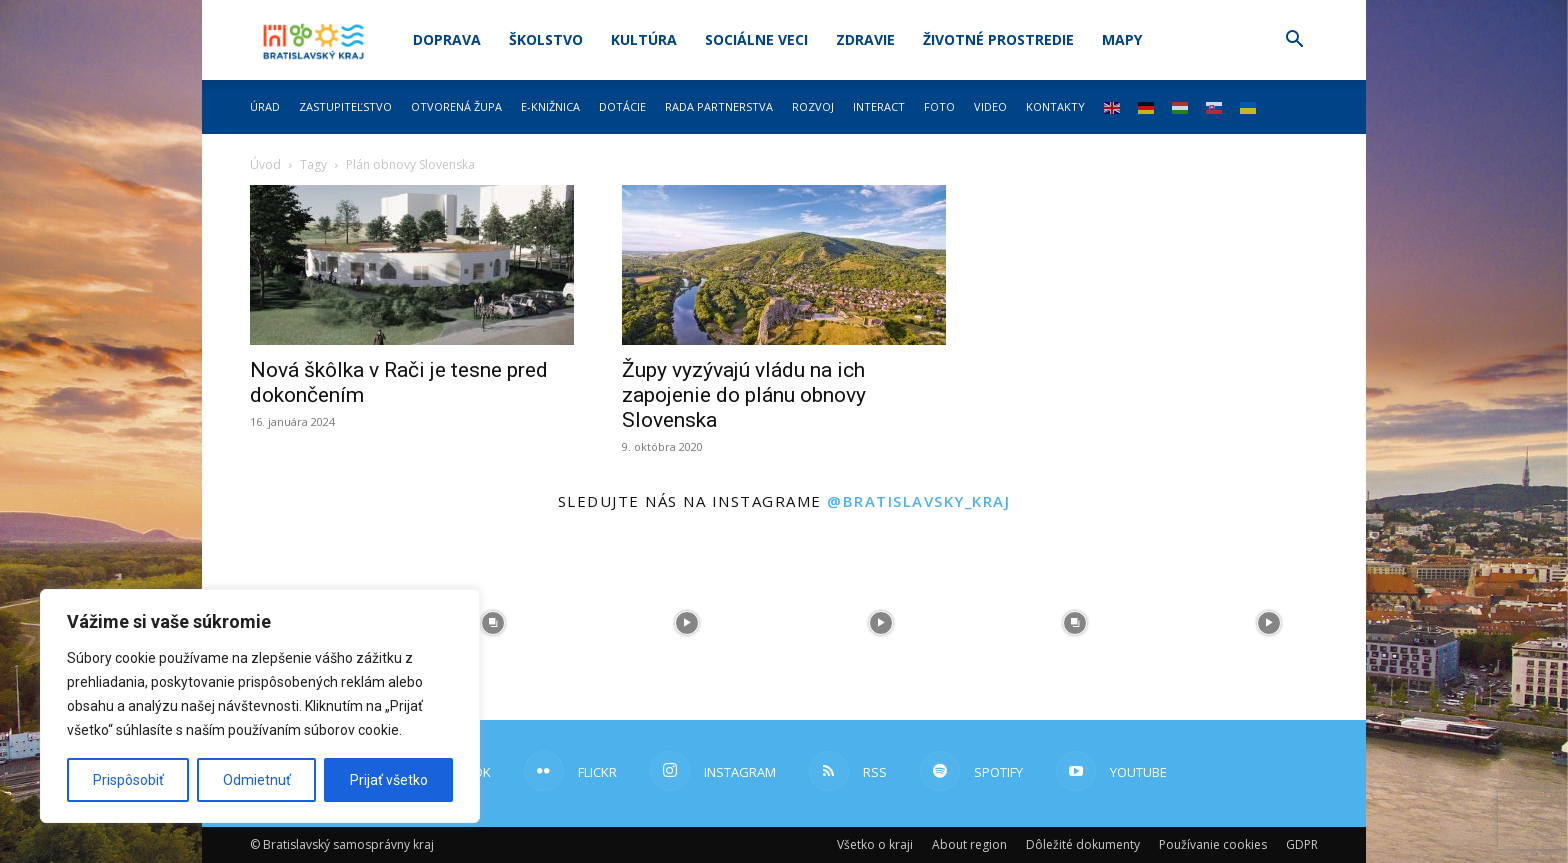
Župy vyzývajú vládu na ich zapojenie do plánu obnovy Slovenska (744, 395)
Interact (879, 106)
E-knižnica (550, 106)
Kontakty (1055, 106)
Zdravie (865, 39)
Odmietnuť (257, 780)
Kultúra (644, 39)
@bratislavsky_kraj (918, 501)
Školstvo (546, 39)
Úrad (265, 106)
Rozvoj (813, 106)
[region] (260, 706)
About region (969, 844)
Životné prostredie (998, 39)
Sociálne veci (756, 39)
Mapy (1122, 39)
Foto (939, 106)
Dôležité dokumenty (1083, 844)
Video (990, 106)
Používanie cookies (1213, 844)
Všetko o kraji (875, 844)
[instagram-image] (493, 623)
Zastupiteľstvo (345, 106)
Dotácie (622, 106)
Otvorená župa (456, 106)
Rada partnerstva (719, 106)
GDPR (1302, 844)
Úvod (265, 164)
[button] (1294, 41)
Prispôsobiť (128, 780)
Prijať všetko (389, 780)
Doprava (447, 39)
